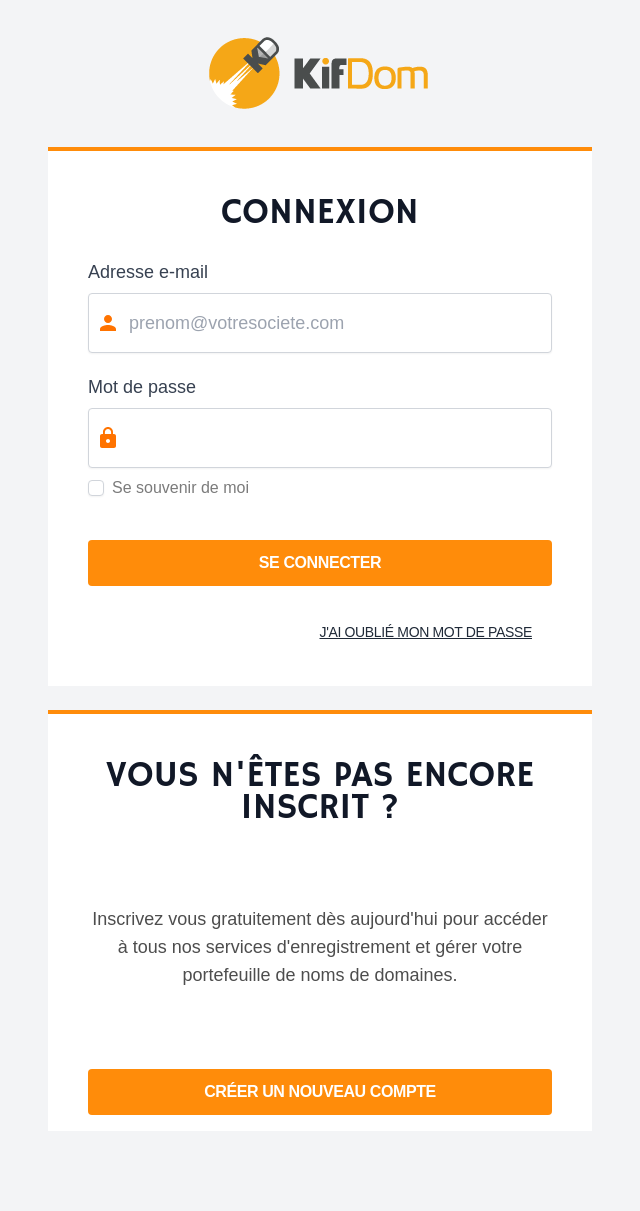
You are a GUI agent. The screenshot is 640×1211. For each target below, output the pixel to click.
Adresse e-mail (148, 272)
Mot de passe (142, 387)
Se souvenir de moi (180, 487)
